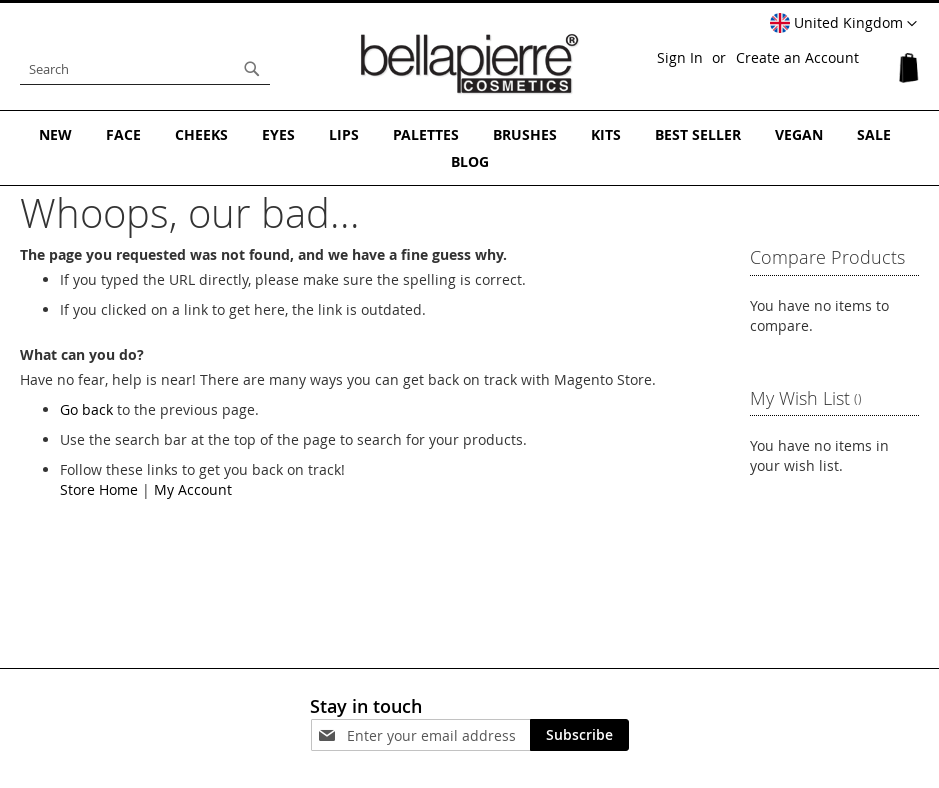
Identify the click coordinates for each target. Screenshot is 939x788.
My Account (193, 489)
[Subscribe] (579, 735)
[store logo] (470, 64)
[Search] (252, 69)
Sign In (680, 57)
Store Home (99, 489)
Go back (86, 409)
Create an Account (797, 57)
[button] (843, 24)
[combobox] (145, 69)
